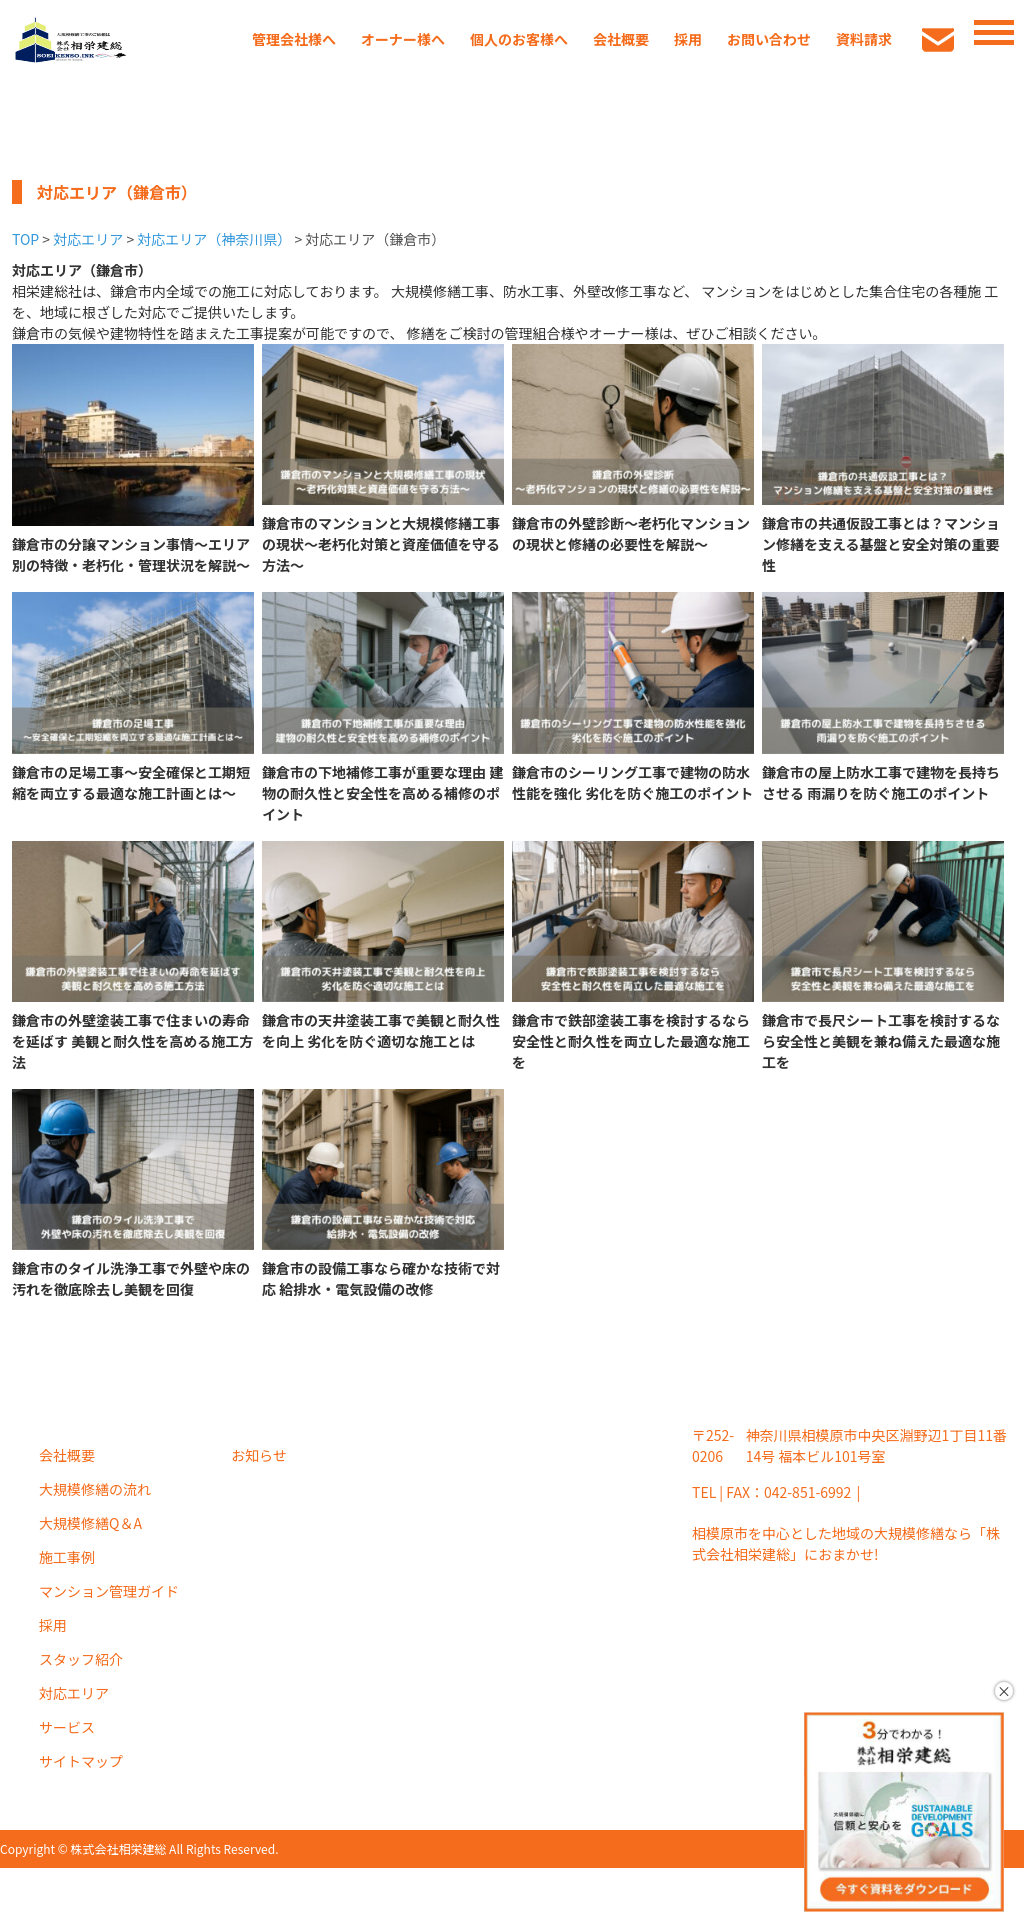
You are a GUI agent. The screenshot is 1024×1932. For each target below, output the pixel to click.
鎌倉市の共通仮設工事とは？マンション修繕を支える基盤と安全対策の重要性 (881, 544)
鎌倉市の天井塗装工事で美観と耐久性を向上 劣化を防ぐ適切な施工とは (381, 1030)
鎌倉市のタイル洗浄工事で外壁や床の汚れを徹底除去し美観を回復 (131, 1278)
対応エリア (88, 239)
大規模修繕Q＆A (90, 1523)
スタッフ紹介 (81, 1659)
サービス (67, 1727)
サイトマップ (81, 1761)
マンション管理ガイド (109, 1591)
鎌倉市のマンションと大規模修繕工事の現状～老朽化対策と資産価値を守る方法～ (381, 544)
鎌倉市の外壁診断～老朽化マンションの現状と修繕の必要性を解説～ (631, 533)
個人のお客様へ (519, 39)
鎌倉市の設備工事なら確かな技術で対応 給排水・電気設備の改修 (381, 1278)
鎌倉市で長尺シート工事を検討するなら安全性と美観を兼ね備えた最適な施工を (881, 1041)
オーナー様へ (403, 39)
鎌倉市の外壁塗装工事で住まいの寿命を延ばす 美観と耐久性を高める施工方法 (132, 1041)
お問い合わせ (769, 39)
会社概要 (621, 39)
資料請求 (864, 39)
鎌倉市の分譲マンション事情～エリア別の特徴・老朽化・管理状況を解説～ (131, 554)
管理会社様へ (294, 39)
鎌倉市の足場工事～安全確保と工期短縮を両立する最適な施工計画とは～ (131, 782)
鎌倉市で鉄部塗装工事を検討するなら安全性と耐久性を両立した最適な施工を (631, 1041)
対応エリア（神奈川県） (214, 239)
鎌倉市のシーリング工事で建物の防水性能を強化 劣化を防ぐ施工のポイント (632, 782)
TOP (25, 239)
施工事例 (67, 1557)
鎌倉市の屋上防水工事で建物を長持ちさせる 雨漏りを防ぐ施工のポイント (881, 782)
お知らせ (259, 1455)
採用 (688, 39)
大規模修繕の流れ (95, 1489)
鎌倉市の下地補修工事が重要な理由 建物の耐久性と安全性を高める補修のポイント (382, 793)
